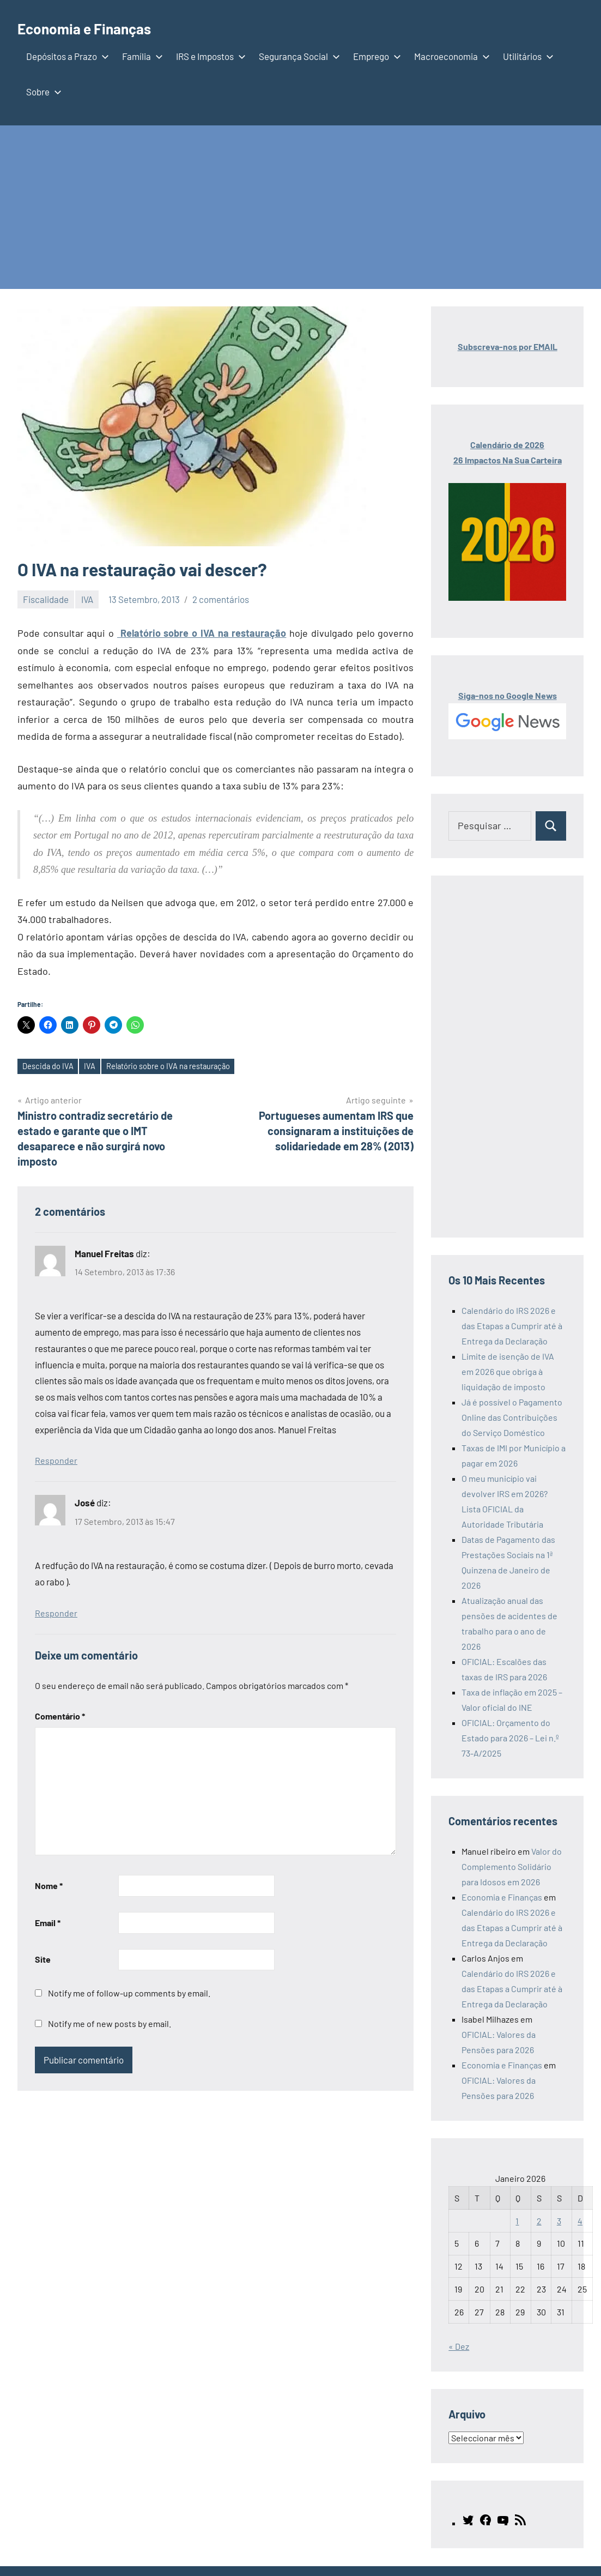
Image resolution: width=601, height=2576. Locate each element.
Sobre (41, 91)
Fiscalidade (46, 599)
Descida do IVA (50, 1066)
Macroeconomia (449, 56)
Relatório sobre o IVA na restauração (201, 633)
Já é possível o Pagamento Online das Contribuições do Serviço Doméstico (512, 1417)
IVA (87, 599)
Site (43, 1961)
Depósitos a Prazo (65, 56)
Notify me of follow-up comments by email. (129, 1994)
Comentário (60, 1717)
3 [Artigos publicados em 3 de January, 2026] (559, 2221)
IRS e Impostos (208, 56)
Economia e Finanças (99, 27)
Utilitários (526, 56)
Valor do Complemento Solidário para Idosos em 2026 (512, 1866)
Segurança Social (297, 56)
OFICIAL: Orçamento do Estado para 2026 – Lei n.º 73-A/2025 (510, 1737)
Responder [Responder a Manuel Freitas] (56, 1462)
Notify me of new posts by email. (109, 2025)
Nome (49, 1887)
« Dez (458, 2346)
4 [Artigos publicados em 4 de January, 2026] (580, 2221)
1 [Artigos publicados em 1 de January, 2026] (517, 2221)
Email (47, 1924)
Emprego (375, 56)
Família (140, 56)
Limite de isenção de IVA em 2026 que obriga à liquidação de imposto (508, 1371)
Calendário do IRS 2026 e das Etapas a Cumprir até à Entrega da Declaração (512, 1325)
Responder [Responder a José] (56, 1614)
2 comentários (220, 599)
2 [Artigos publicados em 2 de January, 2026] (539, 2221)
